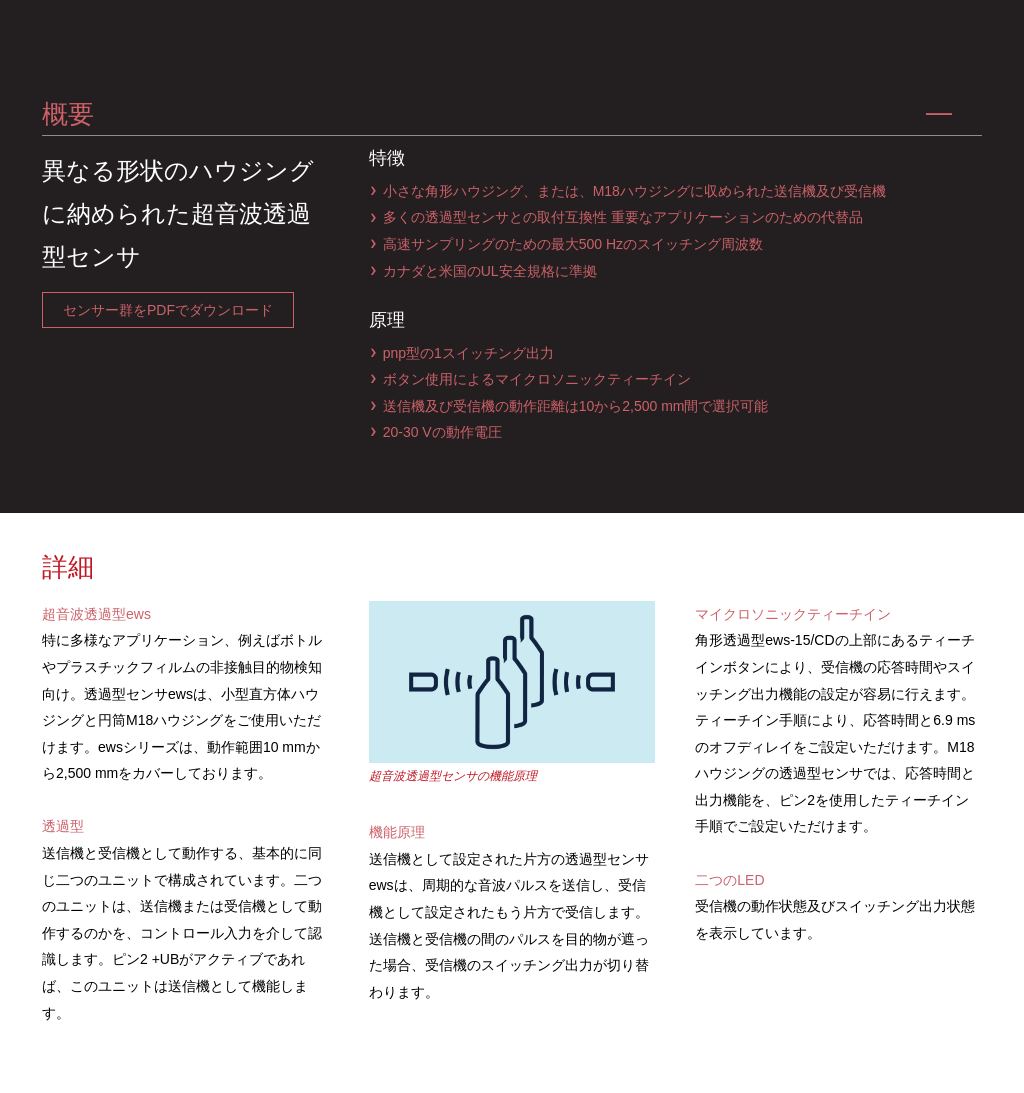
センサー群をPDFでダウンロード (168, 310)
